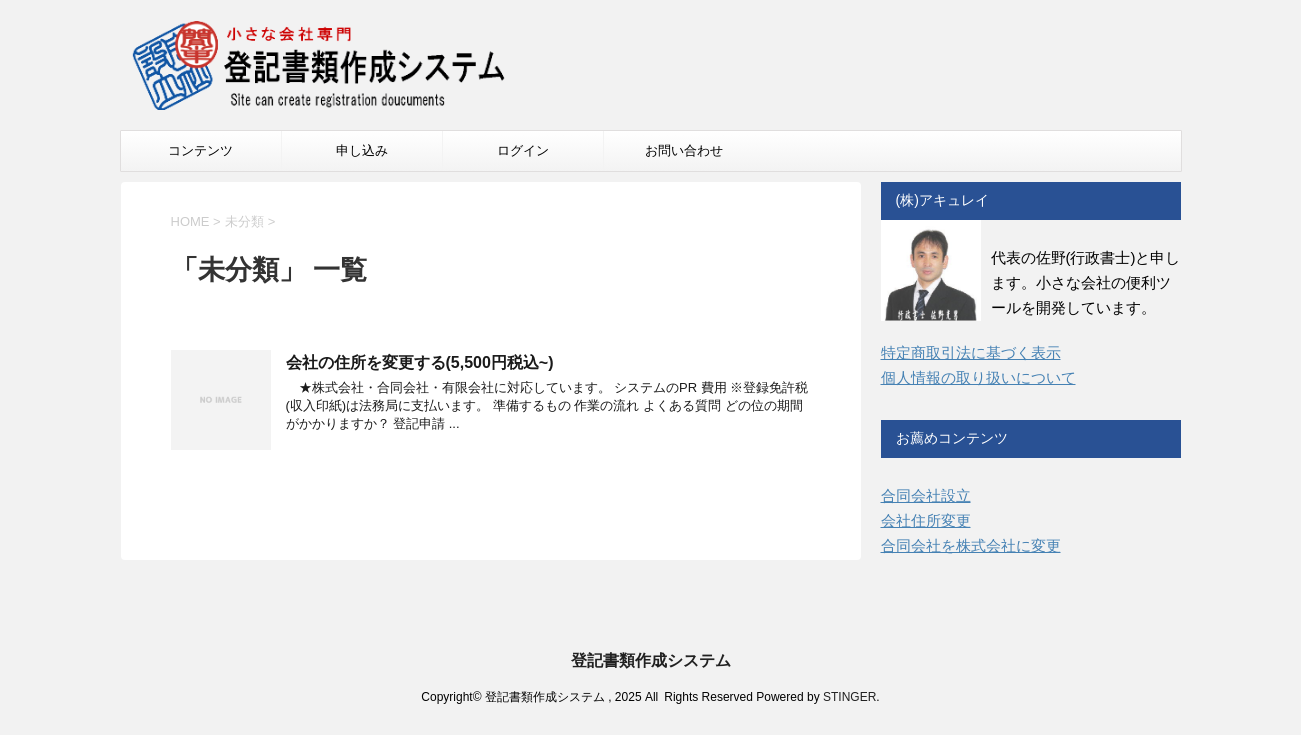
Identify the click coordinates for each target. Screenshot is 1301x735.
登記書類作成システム (651, 660)
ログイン (523, 150)
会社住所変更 (926, 520)
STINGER (849, 697)
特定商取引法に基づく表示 (971, 352)
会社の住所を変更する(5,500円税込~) (420, 362)
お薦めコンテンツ (952, 438)
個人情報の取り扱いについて (978, 377)
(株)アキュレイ (942, 200)
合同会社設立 (926, 495)
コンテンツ (200, 150)
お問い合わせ (684, 150)
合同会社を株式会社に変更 (971, 545)
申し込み (362, 150)
